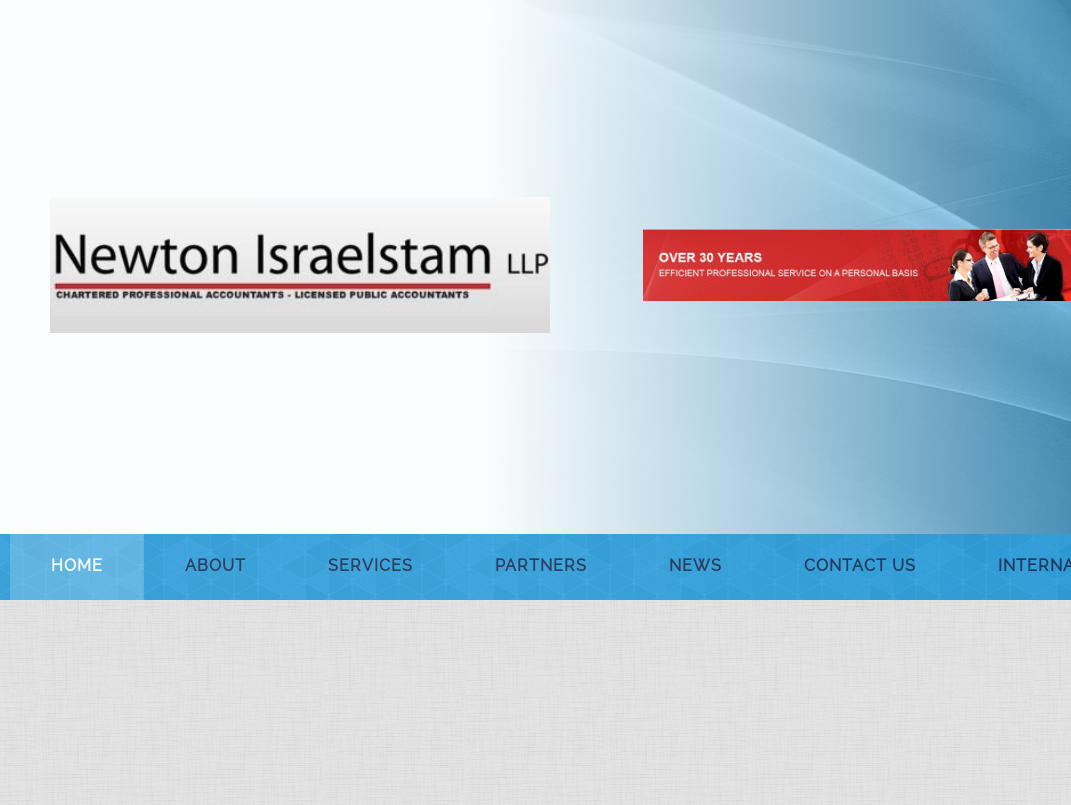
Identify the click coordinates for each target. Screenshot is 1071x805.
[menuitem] (77, 567)
